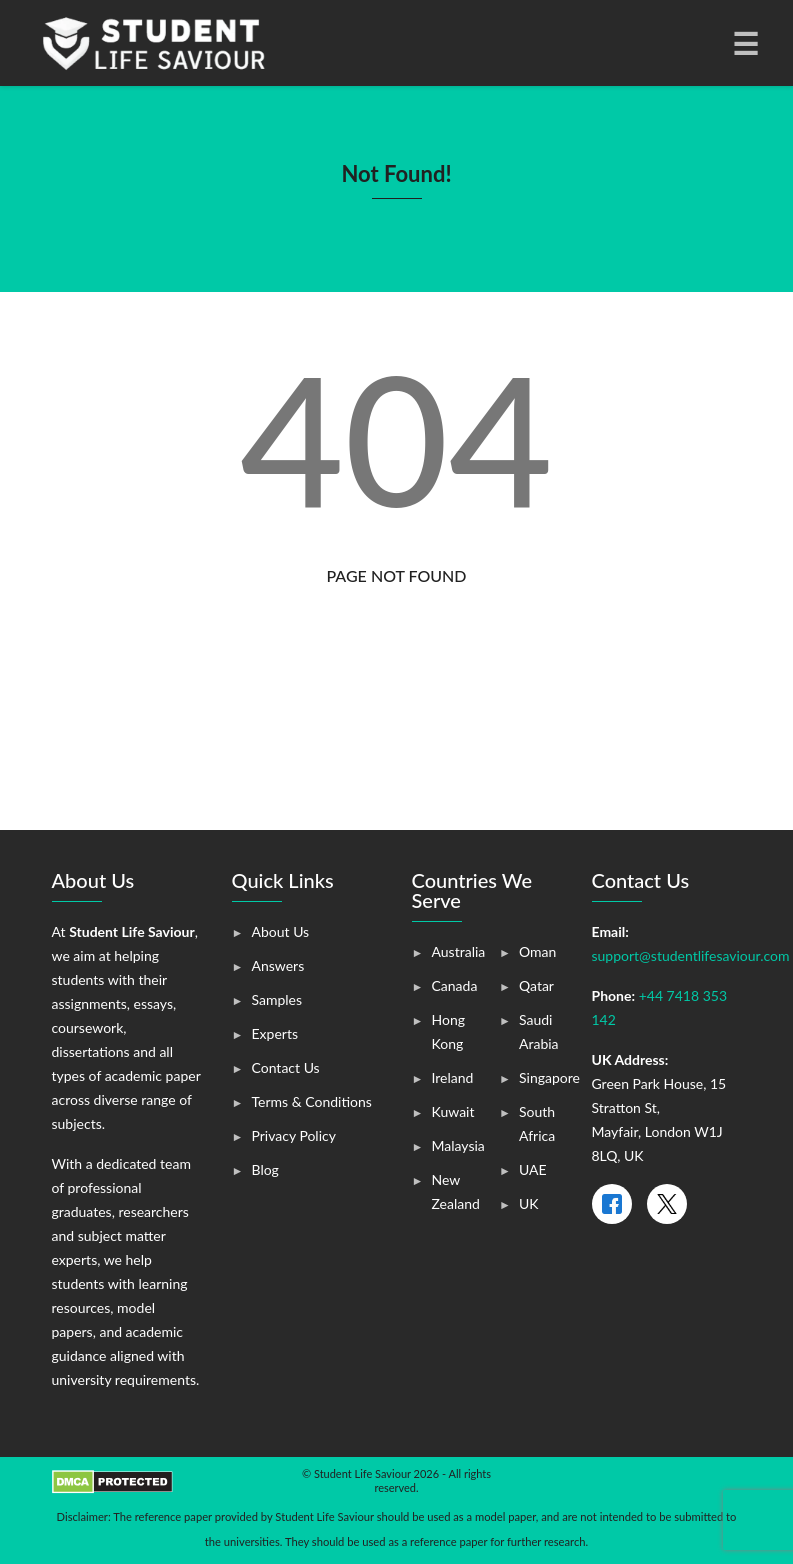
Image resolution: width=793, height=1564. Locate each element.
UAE (533, 1169)
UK (529, 1203)
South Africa (537, 1123)
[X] (667, 1204)
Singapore (549, 1077)
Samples (277, 999)
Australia (459, 951)
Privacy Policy (294, 1135)
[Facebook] (612, 1204)
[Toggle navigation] (744, 43)
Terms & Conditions (312, 1101)
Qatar (536, 985)
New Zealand (456, 1191)
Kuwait (453, 1111)
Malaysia (458, 1145)
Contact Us (286, 1067)
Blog (265, 1169)
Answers (278, 965)
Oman (537, 951)
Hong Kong (449, 1031)
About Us (281, 931)
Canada (455, 985)
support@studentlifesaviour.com (691, 955)
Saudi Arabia (539, 1031)
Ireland (453, 1077)
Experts (275, 1033)
